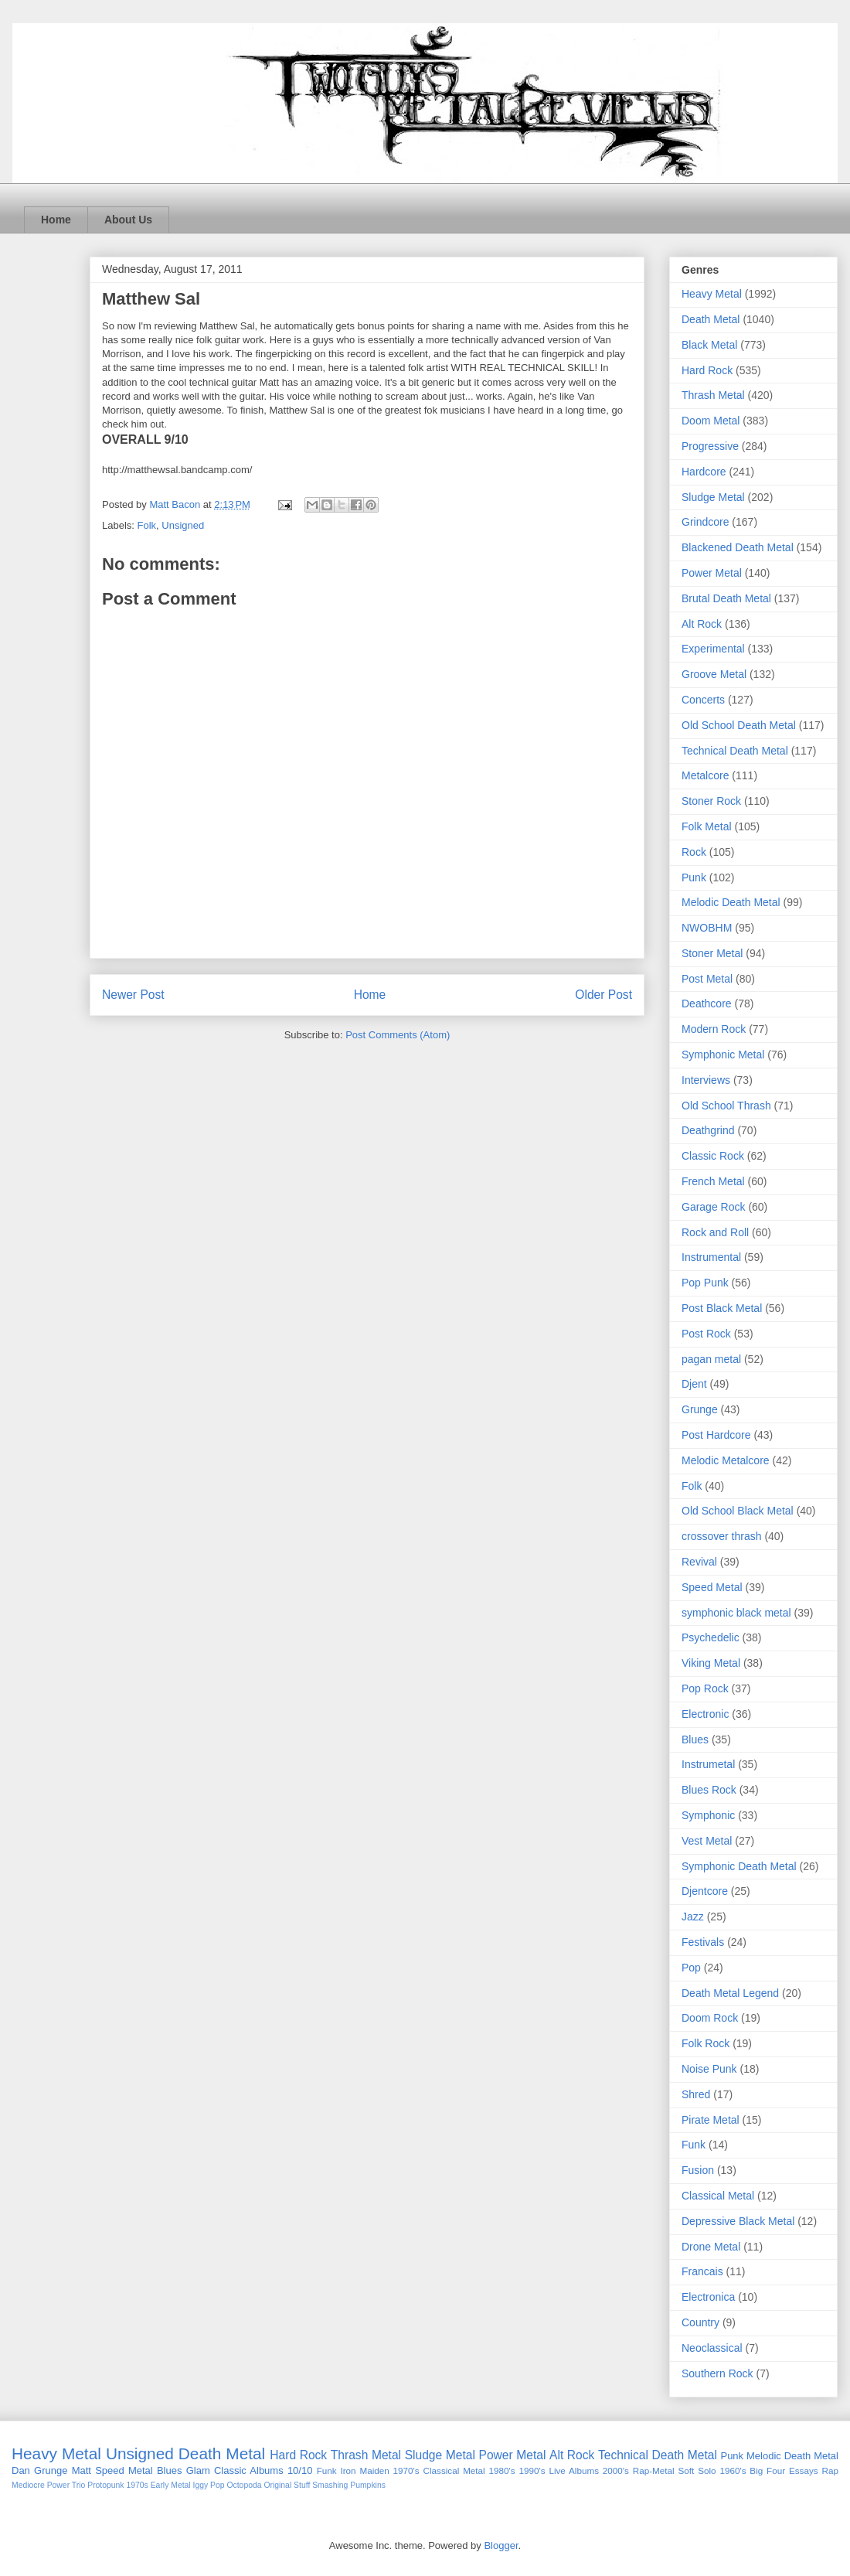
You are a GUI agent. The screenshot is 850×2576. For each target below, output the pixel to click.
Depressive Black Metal (738, 2221)
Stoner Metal (712, 953)
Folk (147, 525)
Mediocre (28, 2485)
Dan (21, 2470)
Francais (702, 2271)
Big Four (767, 2470)
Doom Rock (710, 2018)
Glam (198, 2470)
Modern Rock (714, 1029)
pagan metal (711, 1359)
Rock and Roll (715, 1232)
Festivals (703, 1942)
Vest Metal (707, 1841)
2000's (616, 2470)
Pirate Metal (711, 2120)
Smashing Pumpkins (349, 2485)
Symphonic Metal (723, 1054)
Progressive (710, 446)
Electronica (708, 2297)
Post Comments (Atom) (397, 1035)
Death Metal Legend (730, 1993)
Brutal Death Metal (726, 598)
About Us (128, 219)
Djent (694, 1384)
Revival (699, 1561)
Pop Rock (705, 1688)
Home (56, 219)
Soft (686, 2470)
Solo (707, 2470)
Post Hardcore (716, 1435)
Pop (691, 1967)
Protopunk (105, 2485)
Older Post (603, 994)
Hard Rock (707, 370)
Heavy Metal (712, 294)
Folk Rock (705, 2043)
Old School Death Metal (739, 725)
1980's (502, 2470)
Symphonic (708, 1815)
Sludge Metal (713, 497)
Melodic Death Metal (731, 902)
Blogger (501, 2545)
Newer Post (133, 994)
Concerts (703, 699)
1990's (531, 2470)
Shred (696, 2094)
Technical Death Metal (735, 751)
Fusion (698, 2170)
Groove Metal (714, 674)
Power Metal (712, 573)
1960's (732, 2470)
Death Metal (711, 319)
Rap (829, 2470)
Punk (694, 877)
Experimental (713, 648)
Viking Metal (711, 1663)
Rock (694, 852)
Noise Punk (709, 2069)
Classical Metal (718, 2195)
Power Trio (66, 2485)
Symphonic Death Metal (739, 1866)
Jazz (693, 1916)
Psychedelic (711, 1637)
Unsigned (183, 525)
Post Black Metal (722, 1308)
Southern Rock (717, 2373)
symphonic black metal (736, 1613)
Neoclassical (712, 2348)
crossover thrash (721, 1536)
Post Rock (706, 1333)
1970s (137, 2485)
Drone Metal (711, 2246)
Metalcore (705, 775)
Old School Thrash (726, 1105)
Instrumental (711, 1257)
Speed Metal (712, 1587)
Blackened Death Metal (738, 547)
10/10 (300, 2470)
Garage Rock (713, 1207)
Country (700, 2322)
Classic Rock (713, 1156)
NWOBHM (707, 928)
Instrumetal (708, 1764)
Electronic (705, 1714)
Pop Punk (705, 1282)
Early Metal (171, 2485)
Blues (695, 1739)
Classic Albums (249, 2470)
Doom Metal (711, 420)
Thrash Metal (713, 395)
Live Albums (574, 2470)
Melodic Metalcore (726, 1460)
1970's (406, 2470)
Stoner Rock (711, 801)
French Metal (713, 1181)
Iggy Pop (209, 2485)
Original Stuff (287, 2485)
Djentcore (705, 1891)
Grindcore (705, 522)
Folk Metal (707, 826)
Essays (803, 2470)
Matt (81, 2470)
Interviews (706, 1080)
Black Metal (709, 345)
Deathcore (707, 1003)
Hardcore (704, 471)
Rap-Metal (654, 2470)
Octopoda (243, 2485)
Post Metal (707, 979)
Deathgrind (708, 1130)
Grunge (700, 1409)
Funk (694, 2144)
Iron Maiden (364, 2470)
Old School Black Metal (738, 1510)
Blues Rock (709, 1790)
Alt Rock (702, 624)
